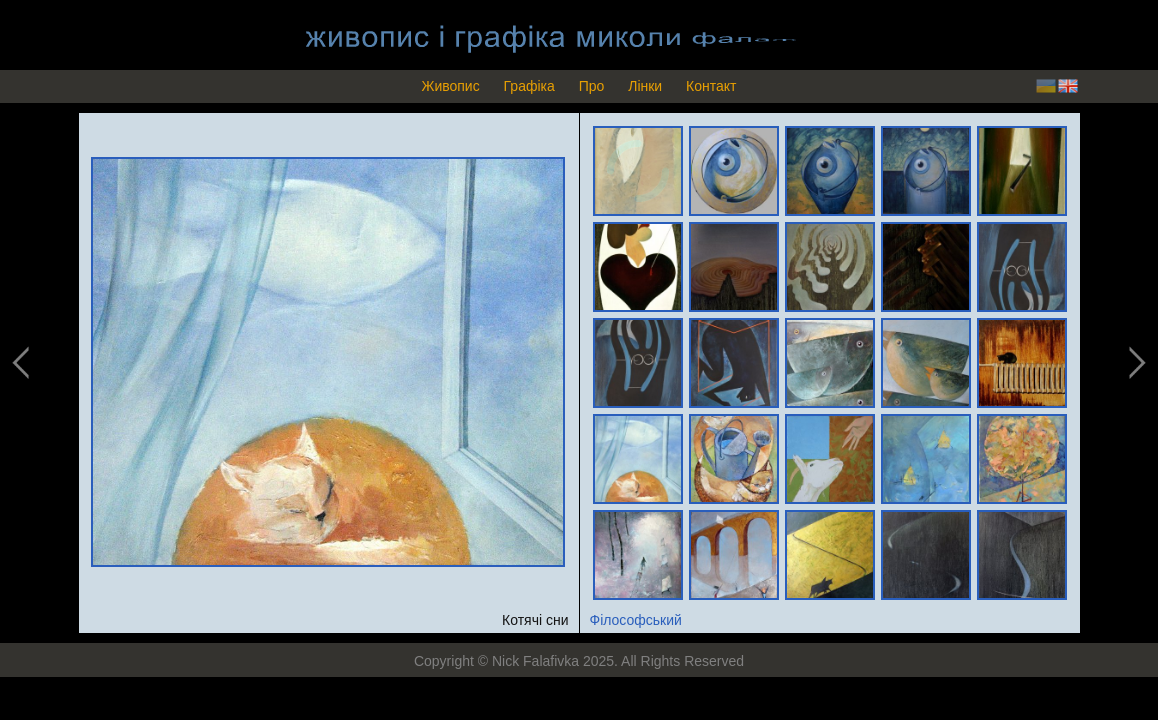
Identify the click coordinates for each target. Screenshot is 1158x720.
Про (592, 86)
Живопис (450, 86)
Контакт (711, 86)
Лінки (645, 86)
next (1135, 363)
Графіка (529, 86)
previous (22, 363)
